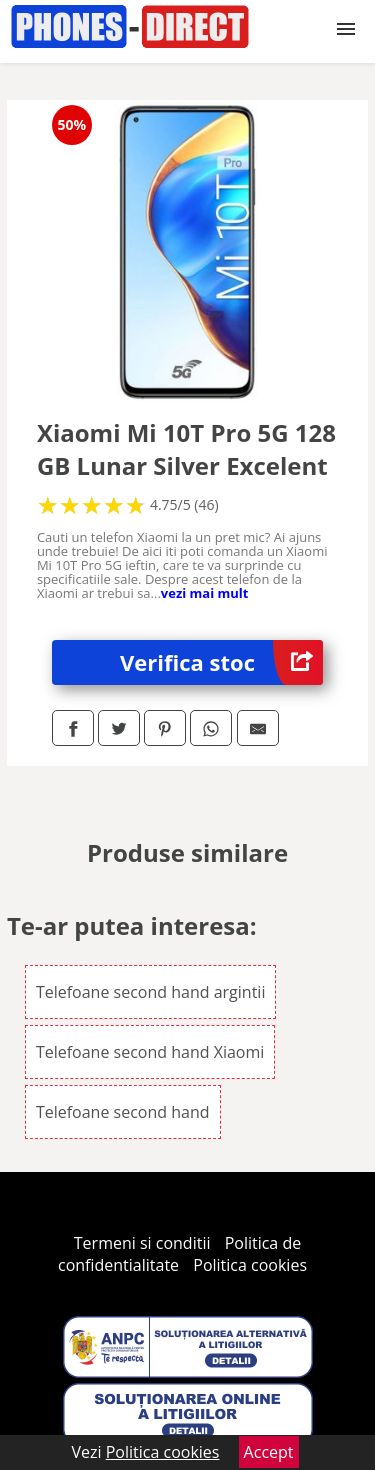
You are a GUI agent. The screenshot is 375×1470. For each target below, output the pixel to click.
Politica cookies (250, 1265)
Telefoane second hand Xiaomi (150, 1052)
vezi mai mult (205, 593)
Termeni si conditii (142, 1243)
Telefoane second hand (123, 1112)
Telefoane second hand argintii (151, 992)
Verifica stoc (221, 662)
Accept (269, 1452)
